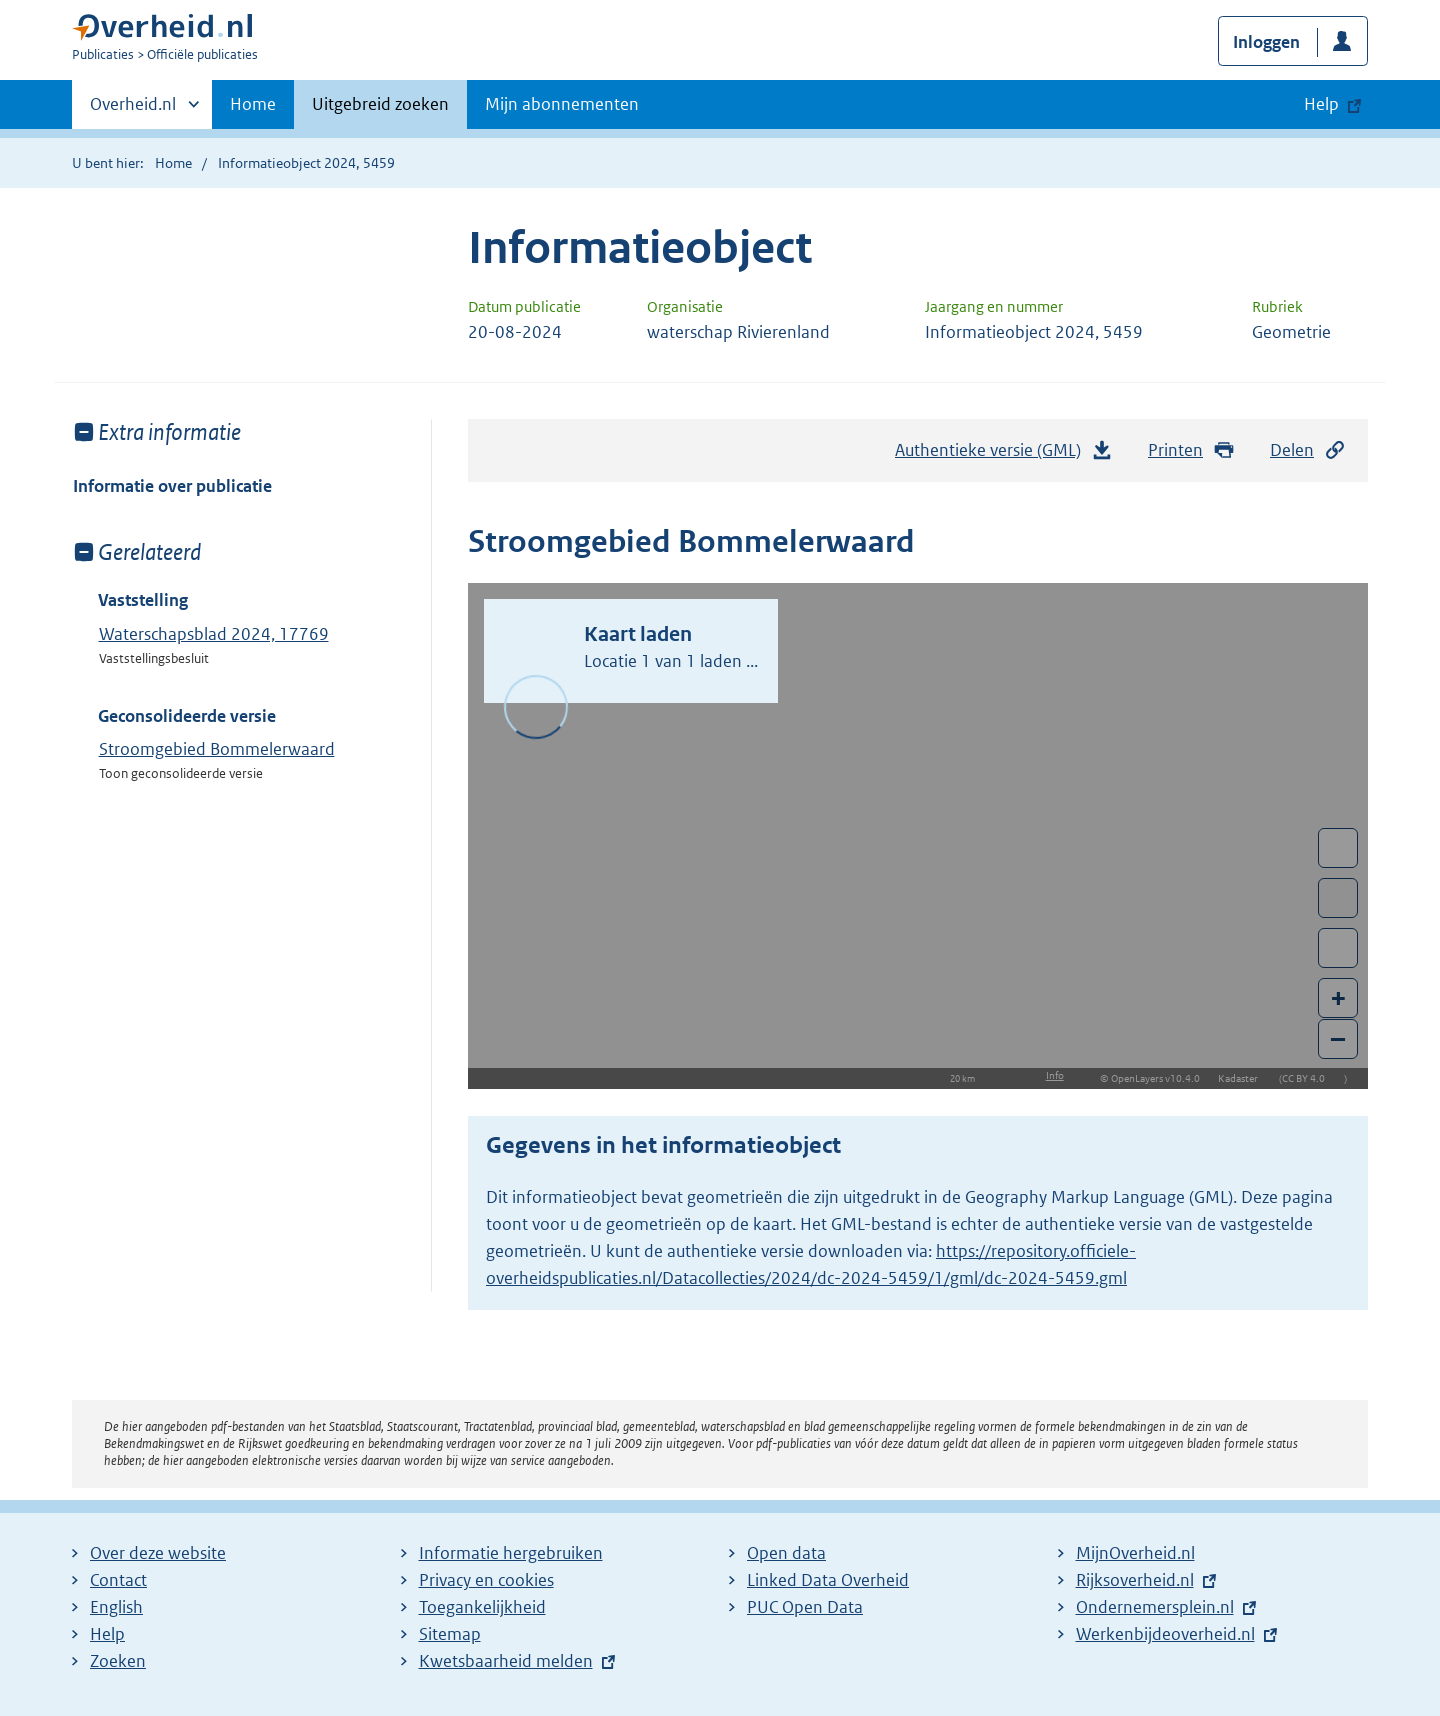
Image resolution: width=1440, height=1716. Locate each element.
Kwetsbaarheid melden (506, 1661)
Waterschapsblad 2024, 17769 (214, 634)
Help (107, 1634)
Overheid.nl (133, 110)
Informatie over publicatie (172, 486)
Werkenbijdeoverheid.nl (1165, 1634)
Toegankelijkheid (482, 1607)
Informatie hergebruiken (511, 1553)
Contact (118, 1580)
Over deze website (158, 1553)
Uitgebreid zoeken (380, 104)
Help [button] (1321, 104)
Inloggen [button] (1266, 42)
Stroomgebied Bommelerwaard (217, 749)
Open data (786, 1553)
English (116, 1607)
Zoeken (118, 1661)
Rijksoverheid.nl (1135, 1580)
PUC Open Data (805, 1607)
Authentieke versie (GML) (1004, 455)
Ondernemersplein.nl (1155, 1607)
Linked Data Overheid (828, 1580)
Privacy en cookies (486, 1580)
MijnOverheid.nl (1135, 1553)
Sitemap (450, 1634)
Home (253, 104)
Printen (1191, 450)
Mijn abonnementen (562, 104)
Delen (1308, 450)
